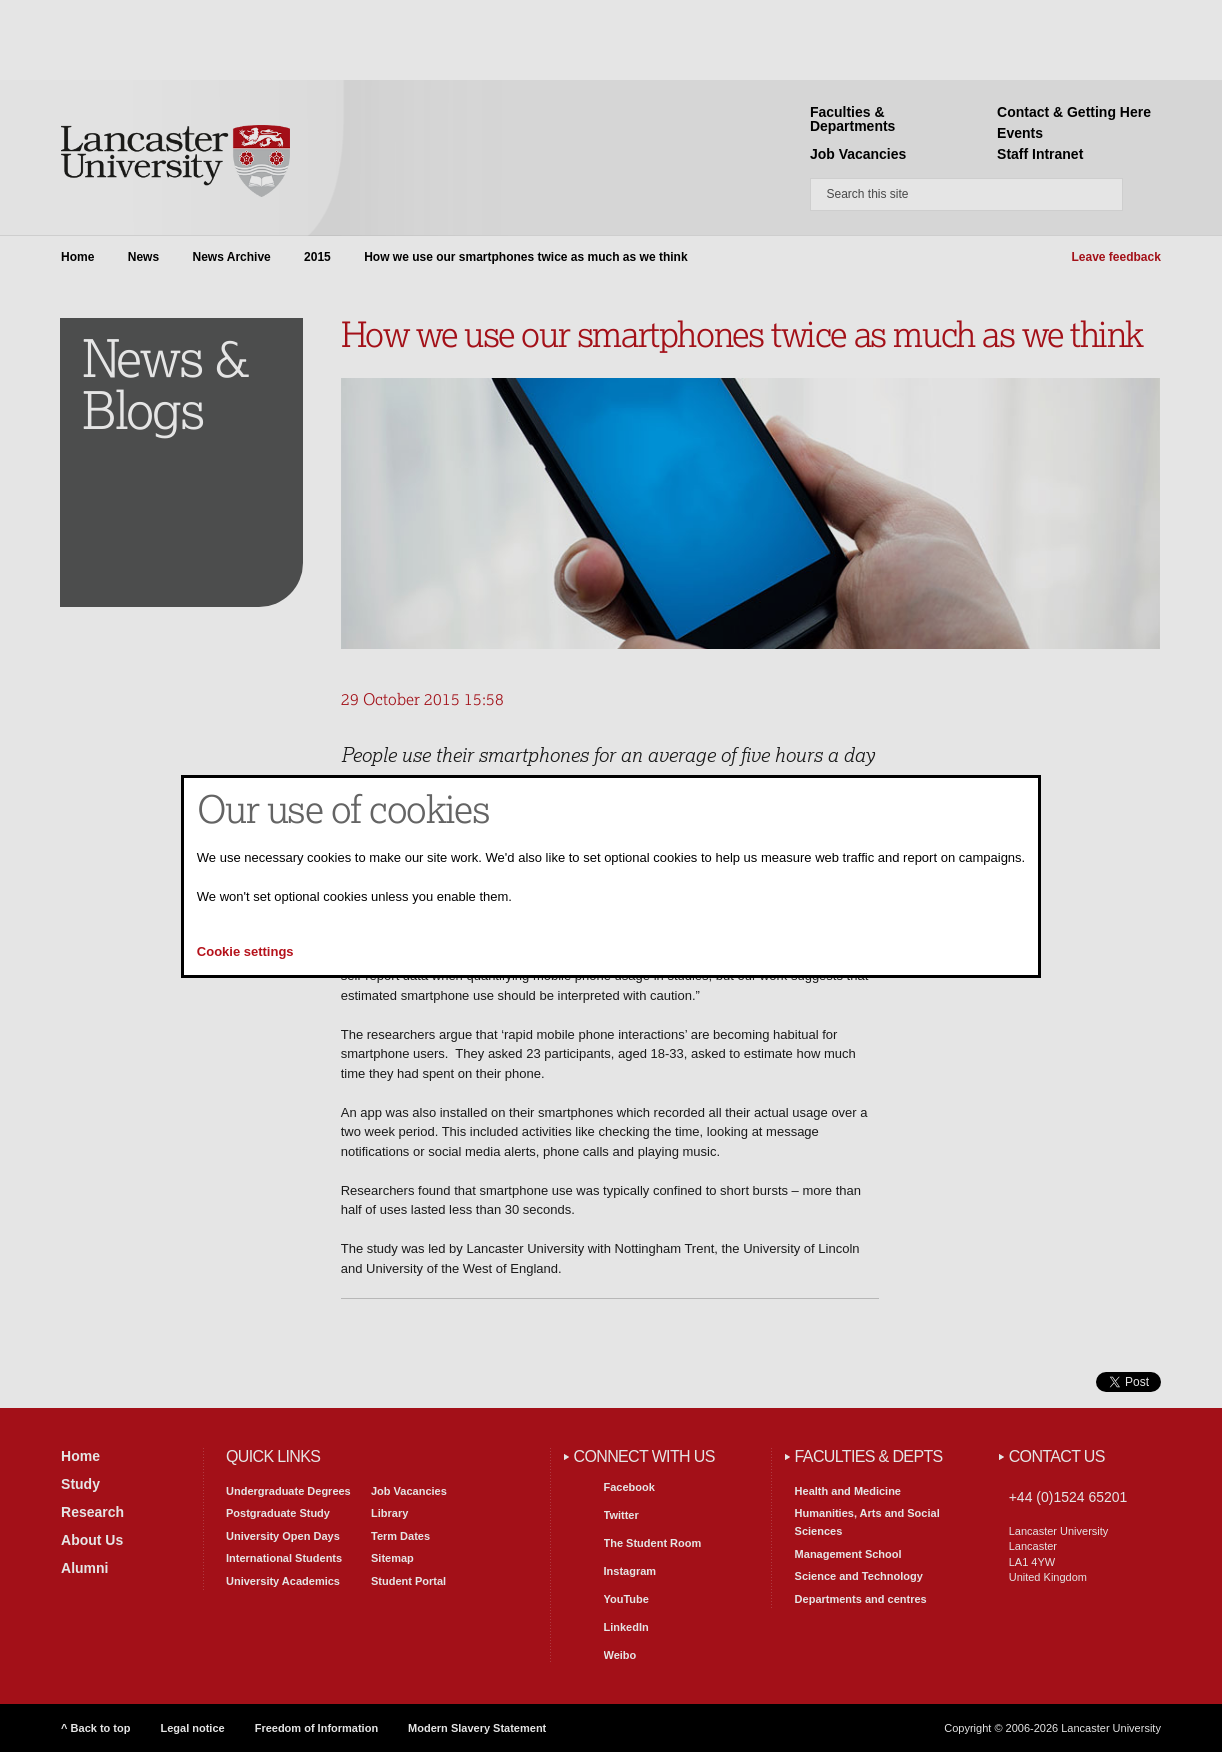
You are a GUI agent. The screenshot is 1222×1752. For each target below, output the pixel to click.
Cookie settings (245, 951)
